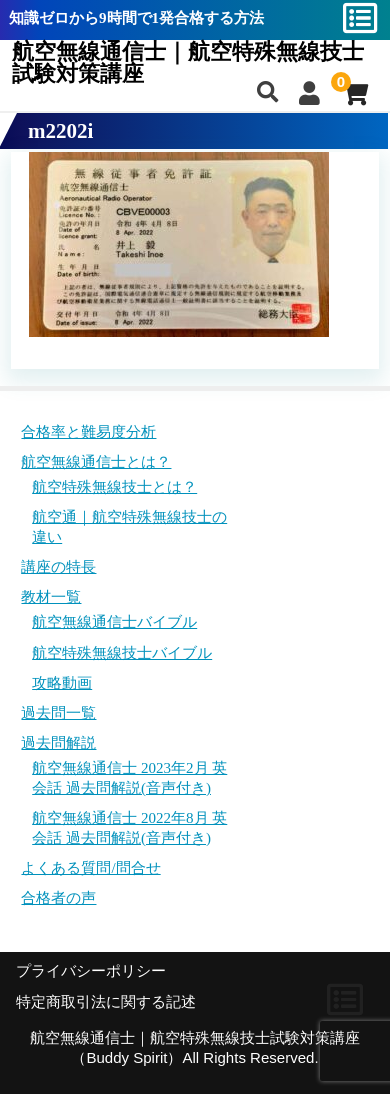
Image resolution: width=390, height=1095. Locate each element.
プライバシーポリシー (91, 971)
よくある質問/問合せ (90, 868)
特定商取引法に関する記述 (106, 1002)
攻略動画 (62, 683)
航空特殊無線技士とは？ (114, 487)
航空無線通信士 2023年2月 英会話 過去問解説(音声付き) (129, 778)
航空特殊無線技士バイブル (122, 653)
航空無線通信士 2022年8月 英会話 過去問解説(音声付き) (129, 828)
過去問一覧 (58, 713)
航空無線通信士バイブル (114, 622)
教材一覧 (51, 597)
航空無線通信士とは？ (96, 462)
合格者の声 (58, 898)
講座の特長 (58, 567)
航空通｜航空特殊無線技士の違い (129, 527)
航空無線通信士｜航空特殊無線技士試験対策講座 (188, 63)
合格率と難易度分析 (88, 432)
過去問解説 (58, 743)
